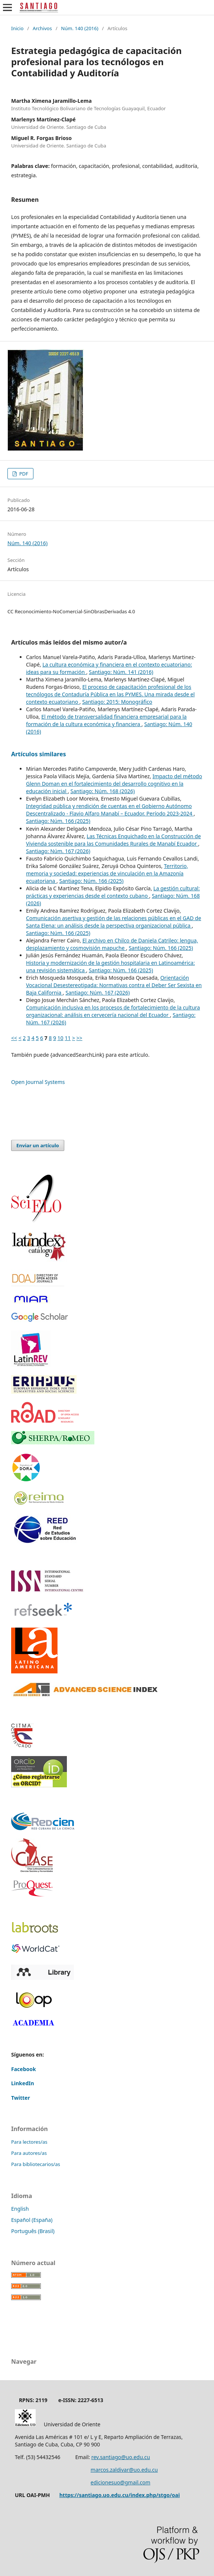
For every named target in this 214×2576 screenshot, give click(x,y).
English (20, 2208)
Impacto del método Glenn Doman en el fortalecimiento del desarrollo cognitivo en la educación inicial (114, 784)
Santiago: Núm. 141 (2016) (121, 671)
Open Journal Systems (38, 1081)
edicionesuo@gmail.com (120, 2482)
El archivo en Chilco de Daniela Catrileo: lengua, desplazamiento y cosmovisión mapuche (112, 944)
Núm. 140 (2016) (79, 28)
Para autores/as (29, 2153)
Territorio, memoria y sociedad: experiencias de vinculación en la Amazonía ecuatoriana (107, 873)
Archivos (42, 28)
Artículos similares (38, 754)
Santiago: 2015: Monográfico (117, 701)
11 (68, 1037)
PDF (23, 473)
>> (79, 1037)
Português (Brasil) (33, 2231)
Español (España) (31, 2219)
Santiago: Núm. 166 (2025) (58, 820)
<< (14, 1037)
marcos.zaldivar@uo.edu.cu (124, 2469)
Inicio (17, 28)
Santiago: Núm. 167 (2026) (58, 851)
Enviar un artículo (37, 1145)
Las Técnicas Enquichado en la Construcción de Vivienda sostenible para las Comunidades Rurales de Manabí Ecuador (113, 840)
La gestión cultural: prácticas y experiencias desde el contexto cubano (113, 892)
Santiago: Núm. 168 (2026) (103, 791)
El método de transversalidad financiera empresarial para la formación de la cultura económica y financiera (106, 720)
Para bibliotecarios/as (35, 2164)
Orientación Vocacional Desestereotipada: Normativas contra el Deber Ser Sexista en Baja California (114, 985)
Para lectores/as (29, 2141)
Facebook (23, 2069)
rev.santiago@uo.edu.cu (120, 2457)
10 (61, 1037)
